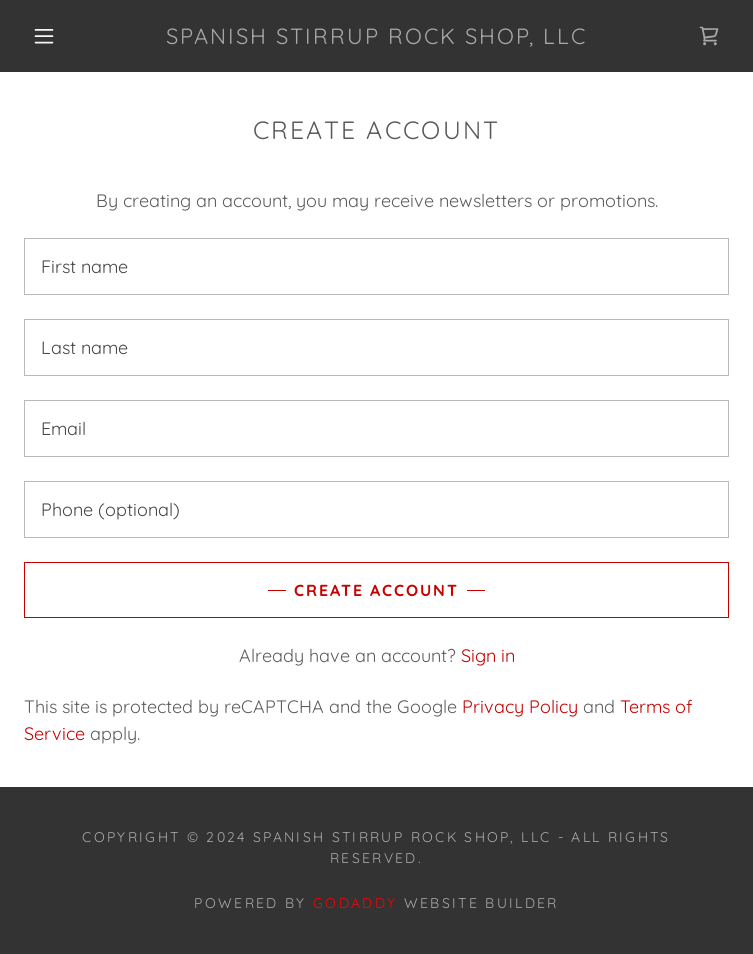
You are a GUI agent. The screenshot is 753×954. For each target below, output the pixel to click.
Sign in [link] (488, 655)
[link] (377, 36)
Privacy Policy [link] (520, 706)
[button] (59, 36)
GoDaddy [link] (355, 903)
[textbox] (376, 266)
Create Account (376, 590)
